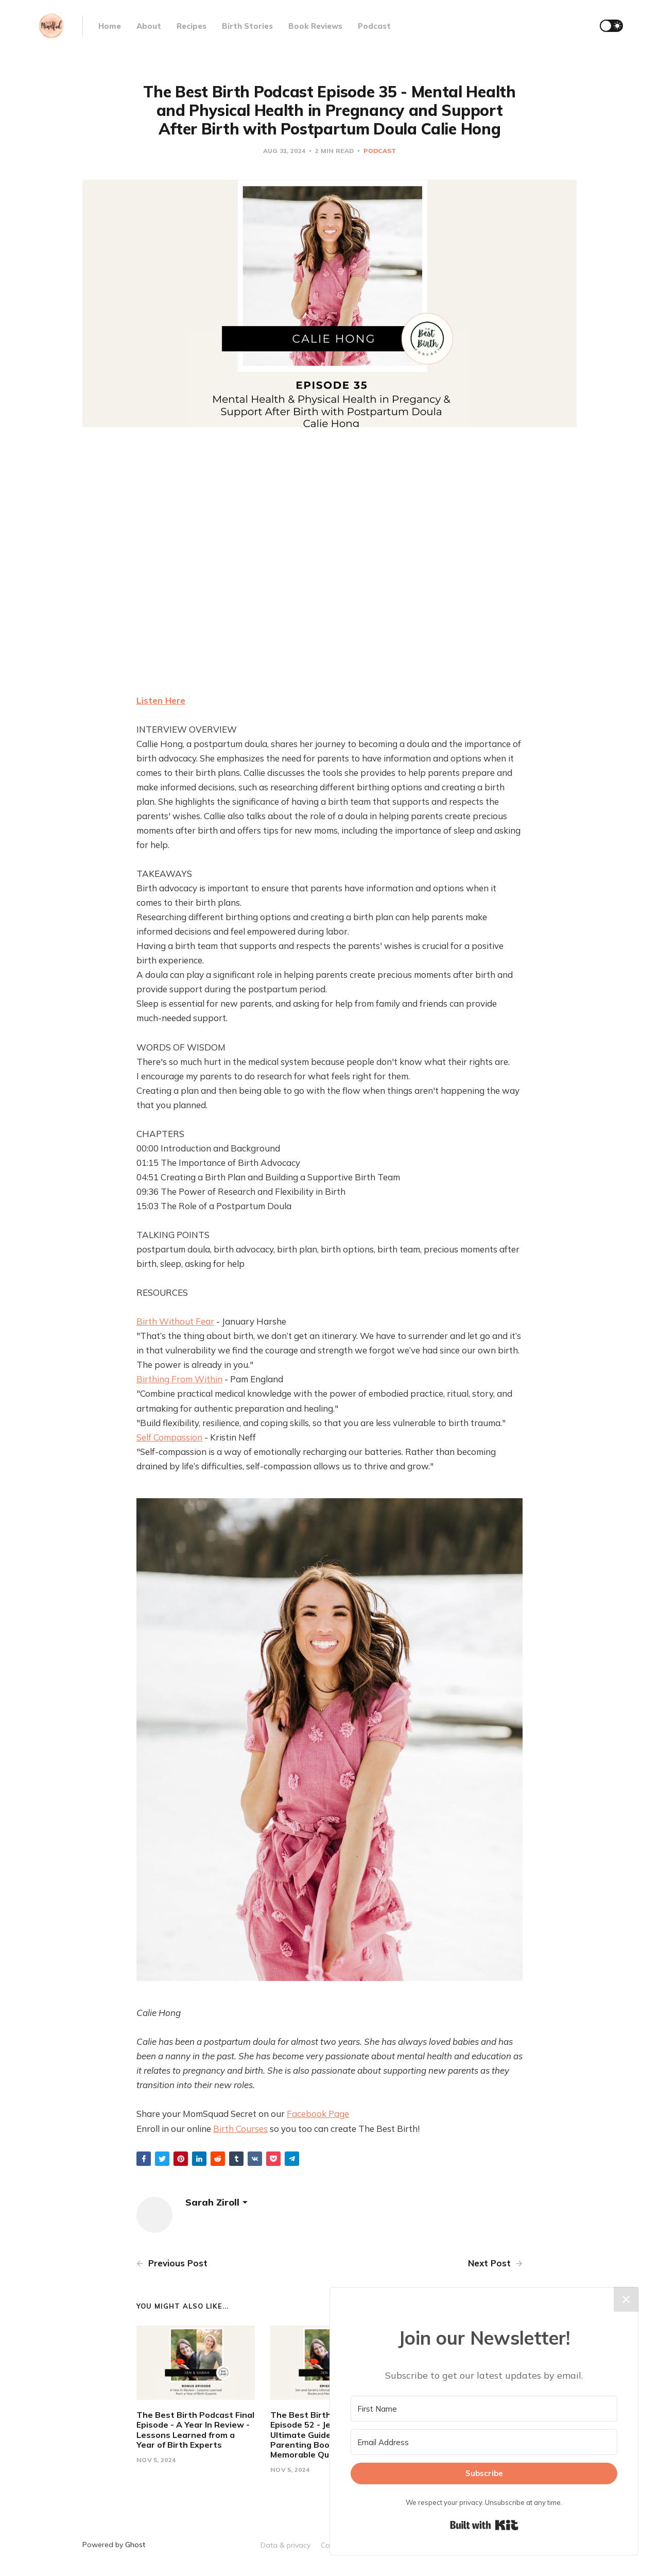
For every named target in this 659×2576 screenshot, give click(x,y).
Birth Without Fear (175, 1321)
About (148, 26)
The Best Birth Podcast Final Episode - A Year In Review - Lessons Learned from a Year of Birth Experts (195, 2430)
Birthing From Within (179, 1379)
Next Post (495, 2263)
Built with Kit (484, 2525)
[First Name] (484, 2408)
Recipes (191, 26)
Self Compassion (169, 1437)
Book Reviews (315, 26)
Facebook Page (318, 2113)
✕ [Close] (626, 2299)
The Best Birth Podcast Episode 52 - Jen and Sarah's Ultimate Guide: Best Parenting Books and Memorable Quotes (328, 2435)
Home (109, 26)
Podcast (374, 26)
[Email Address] (484, 2442)
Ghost (135, 2544)
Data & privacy (285, 2545)
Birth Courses (240, 2128)
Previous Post (171, 2263)
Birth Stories (247, 26)
